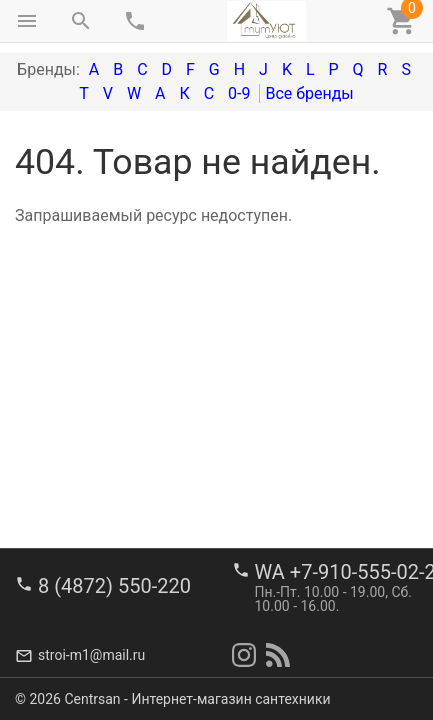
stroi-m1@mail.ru (91, 655)
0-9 (239, 93)
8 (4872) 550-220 (114, 586)
